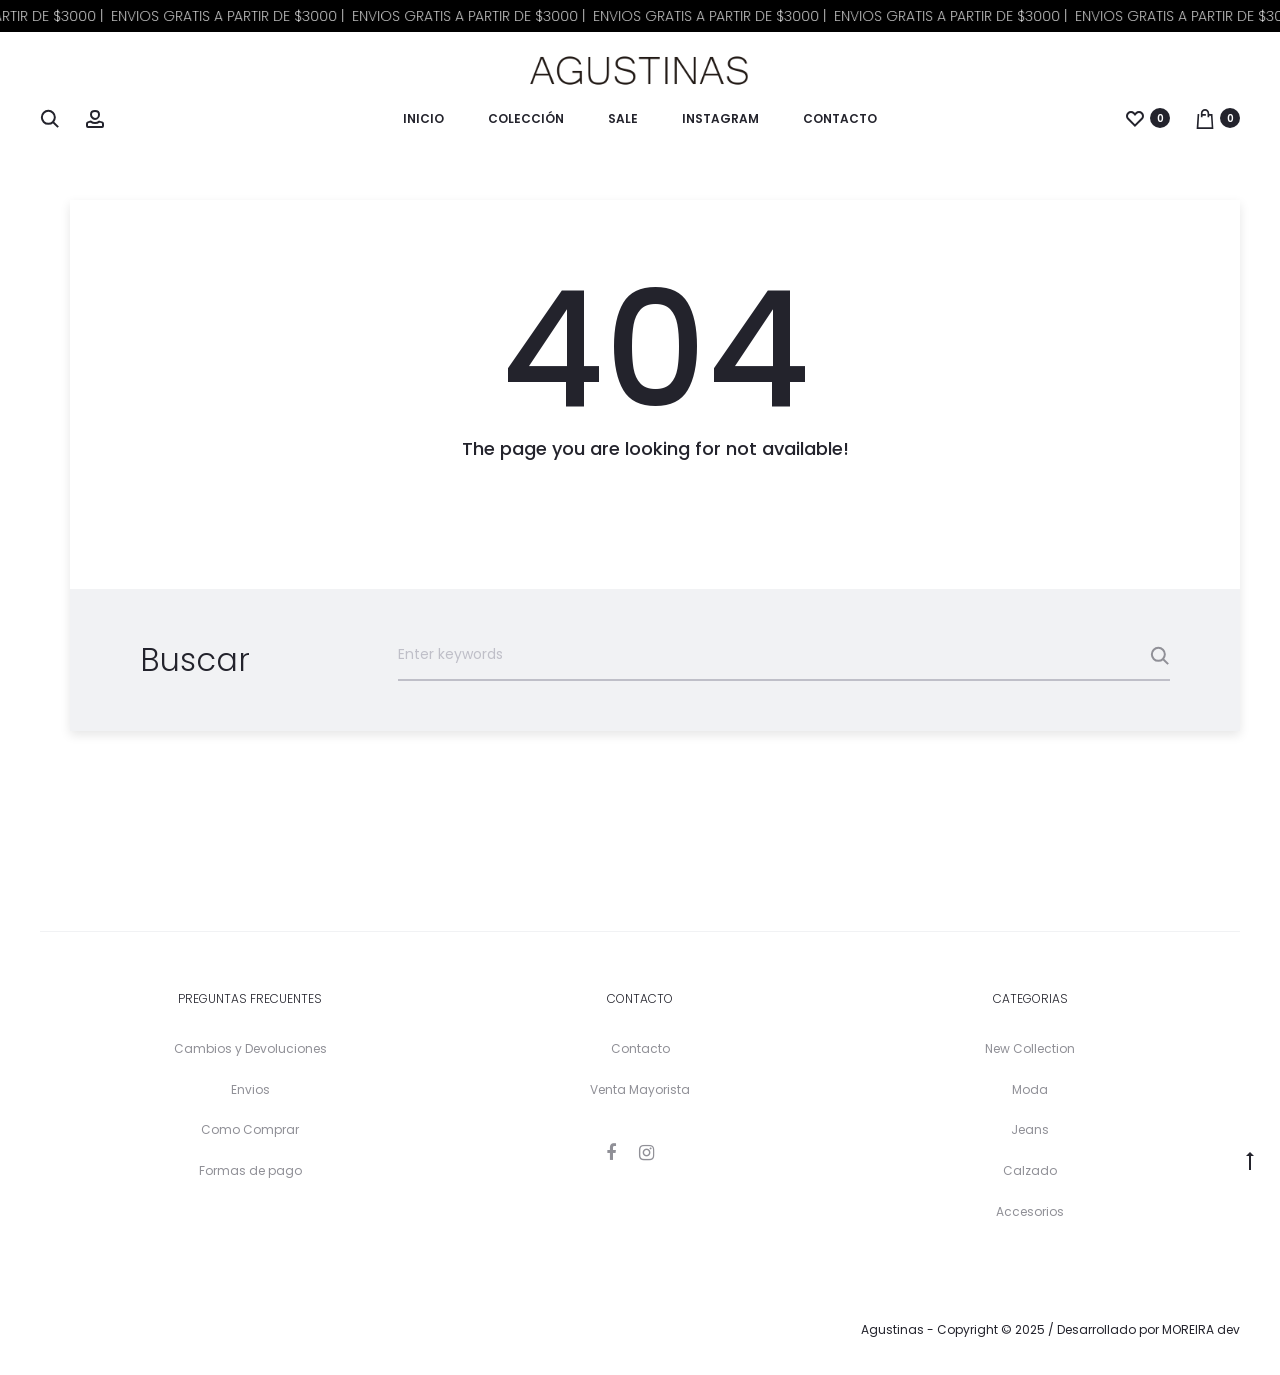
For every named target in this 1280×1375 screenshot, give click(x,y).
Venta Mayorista (640, 1089)
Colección (526, 118)
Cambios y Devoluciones (250, 1048)
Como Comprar (250, 1129)
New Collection (1030, 1048)
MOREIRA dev (1201, 1329)
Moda (1030, 1089)
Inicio (423, 118)
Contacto (840, 118)
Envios (250, 1089)
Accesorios (1030, 1211)
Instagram (720, 118)
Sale (623, 118)
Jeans (1030, 1129)
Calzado (1030, 1170)
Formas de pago (250, 1170)
